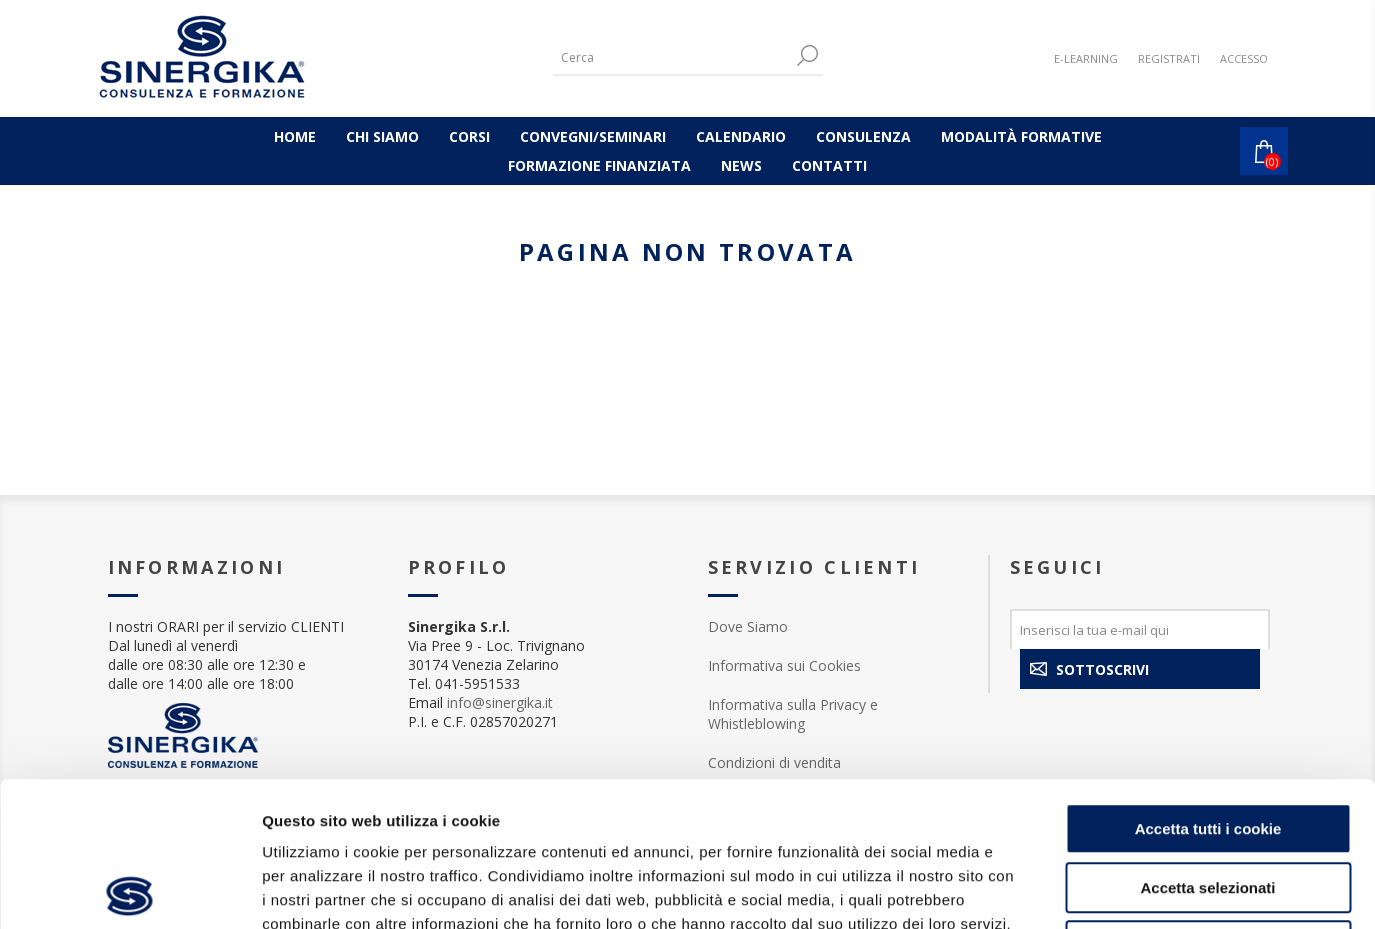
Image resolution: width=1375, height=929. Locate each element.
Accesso (1244, 58)
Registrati (1169, 58)
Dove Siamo (748, 626)
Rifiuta (1208, 801)
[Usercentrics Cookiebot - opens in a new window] (129, 890)
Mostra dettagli (1052, 889)
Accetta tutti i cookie (1208, 684)
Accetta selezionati (1207, 743)
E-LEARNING (1086, 58)
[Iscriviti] (1140, 629)
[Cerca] (673, 57)
